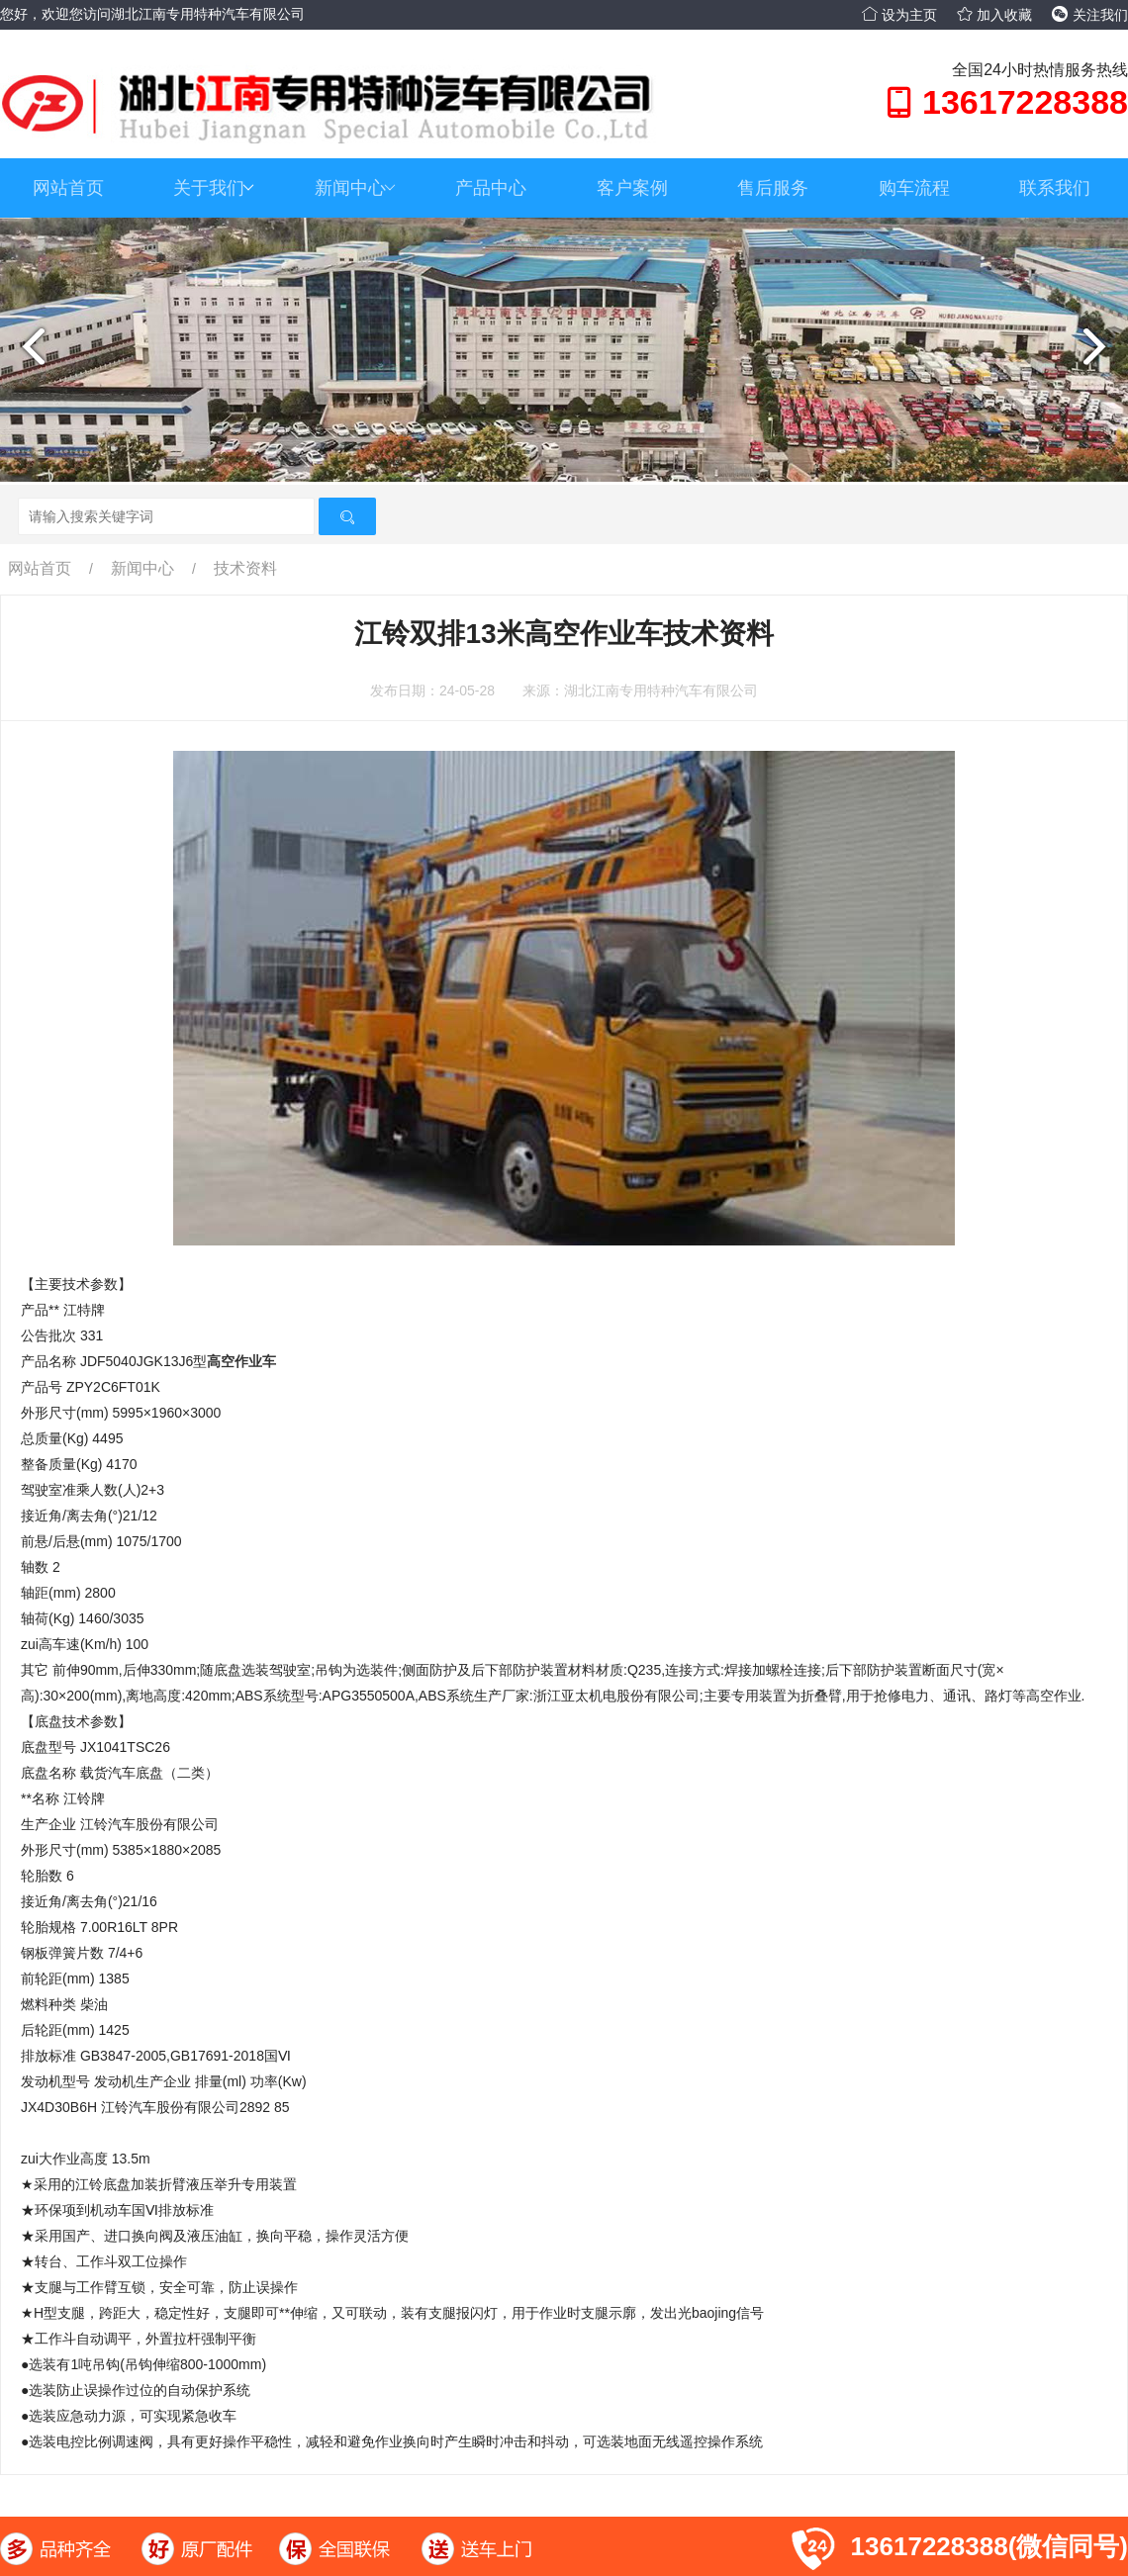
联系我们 (1054, 188)
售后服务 (772, 188)
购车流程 (914, 188)
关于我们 (213, 188)
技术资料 (245, 568)
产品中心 (490, 188)
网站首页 (68, 188)
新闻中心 (355, 188)
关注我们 (1090, 15)
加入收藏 (994, 15)
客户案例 (632, 188)
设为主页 (899, 15)
